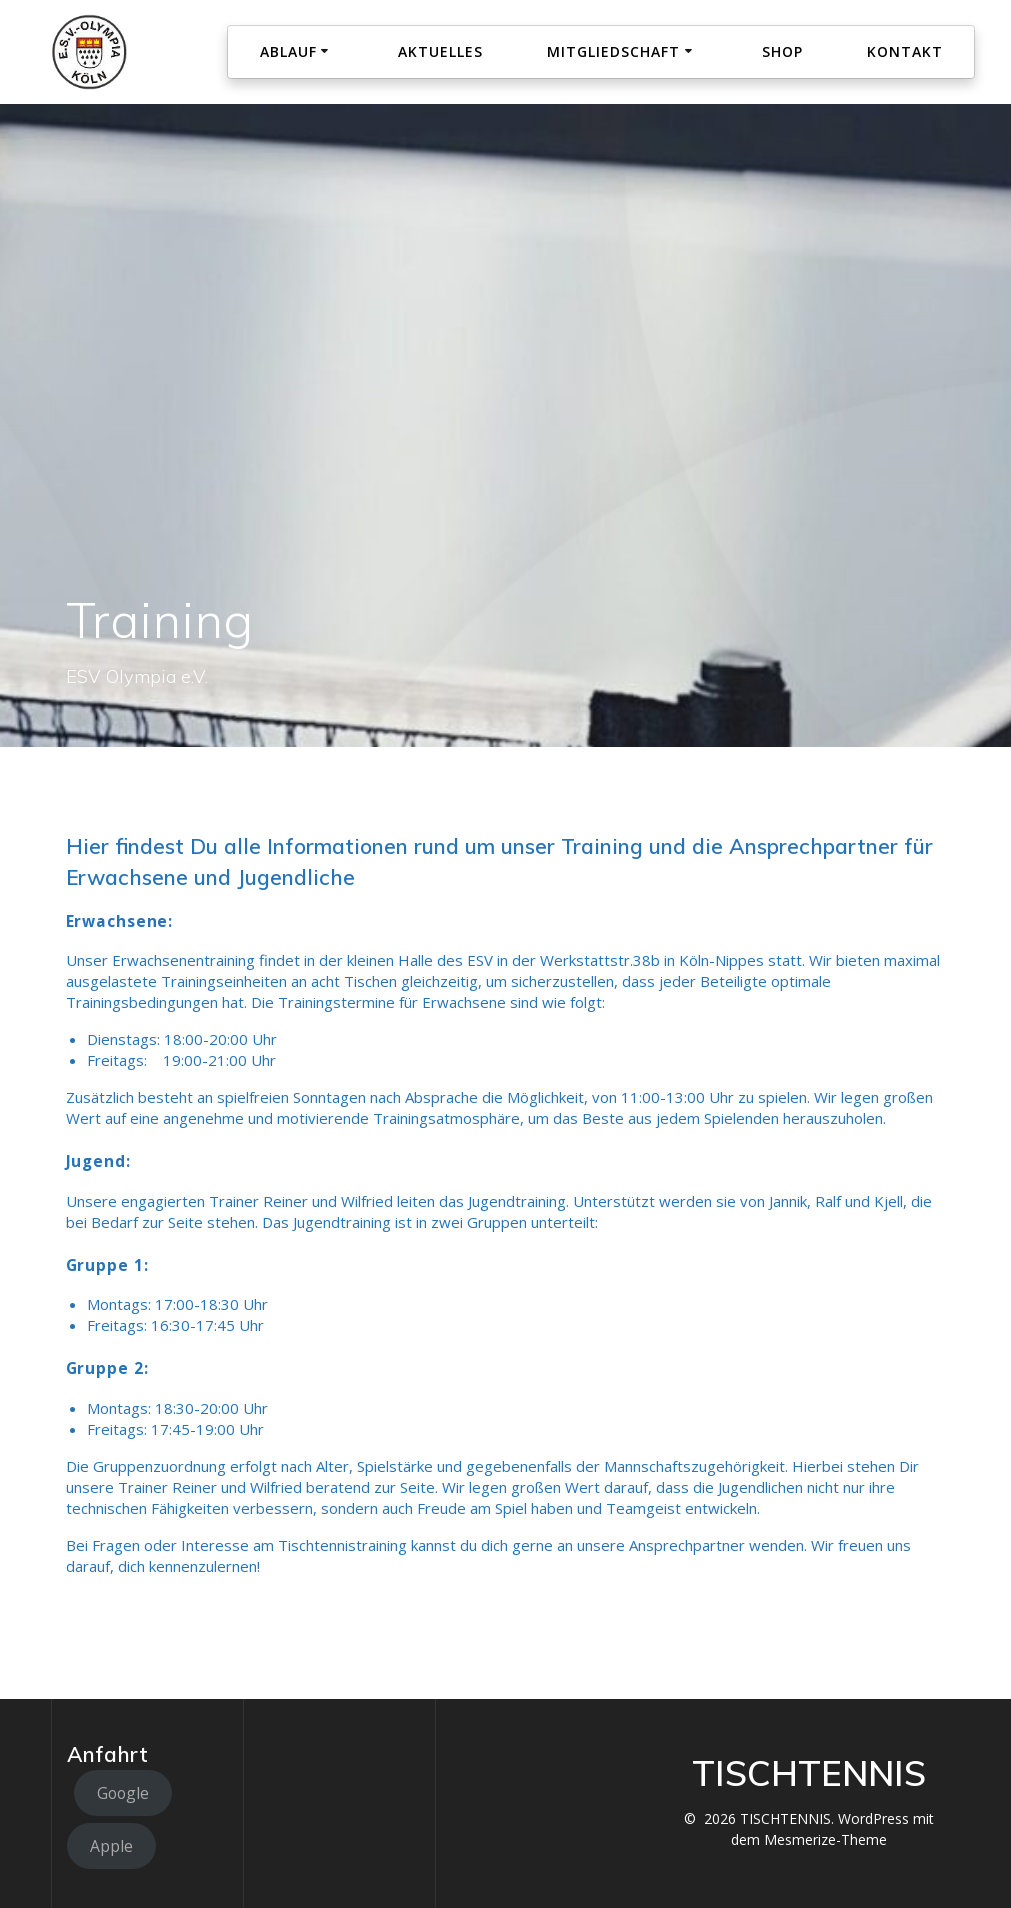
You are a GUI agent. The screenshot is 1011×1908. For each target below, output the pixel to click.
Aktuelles (440, 51)
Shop (782, 51)
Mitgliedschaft (613, 51)
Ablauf (288, 51)
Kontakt (905, 51)
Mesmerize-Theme (825, 1839)
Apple (111, 1846)
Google (123, 1793)
